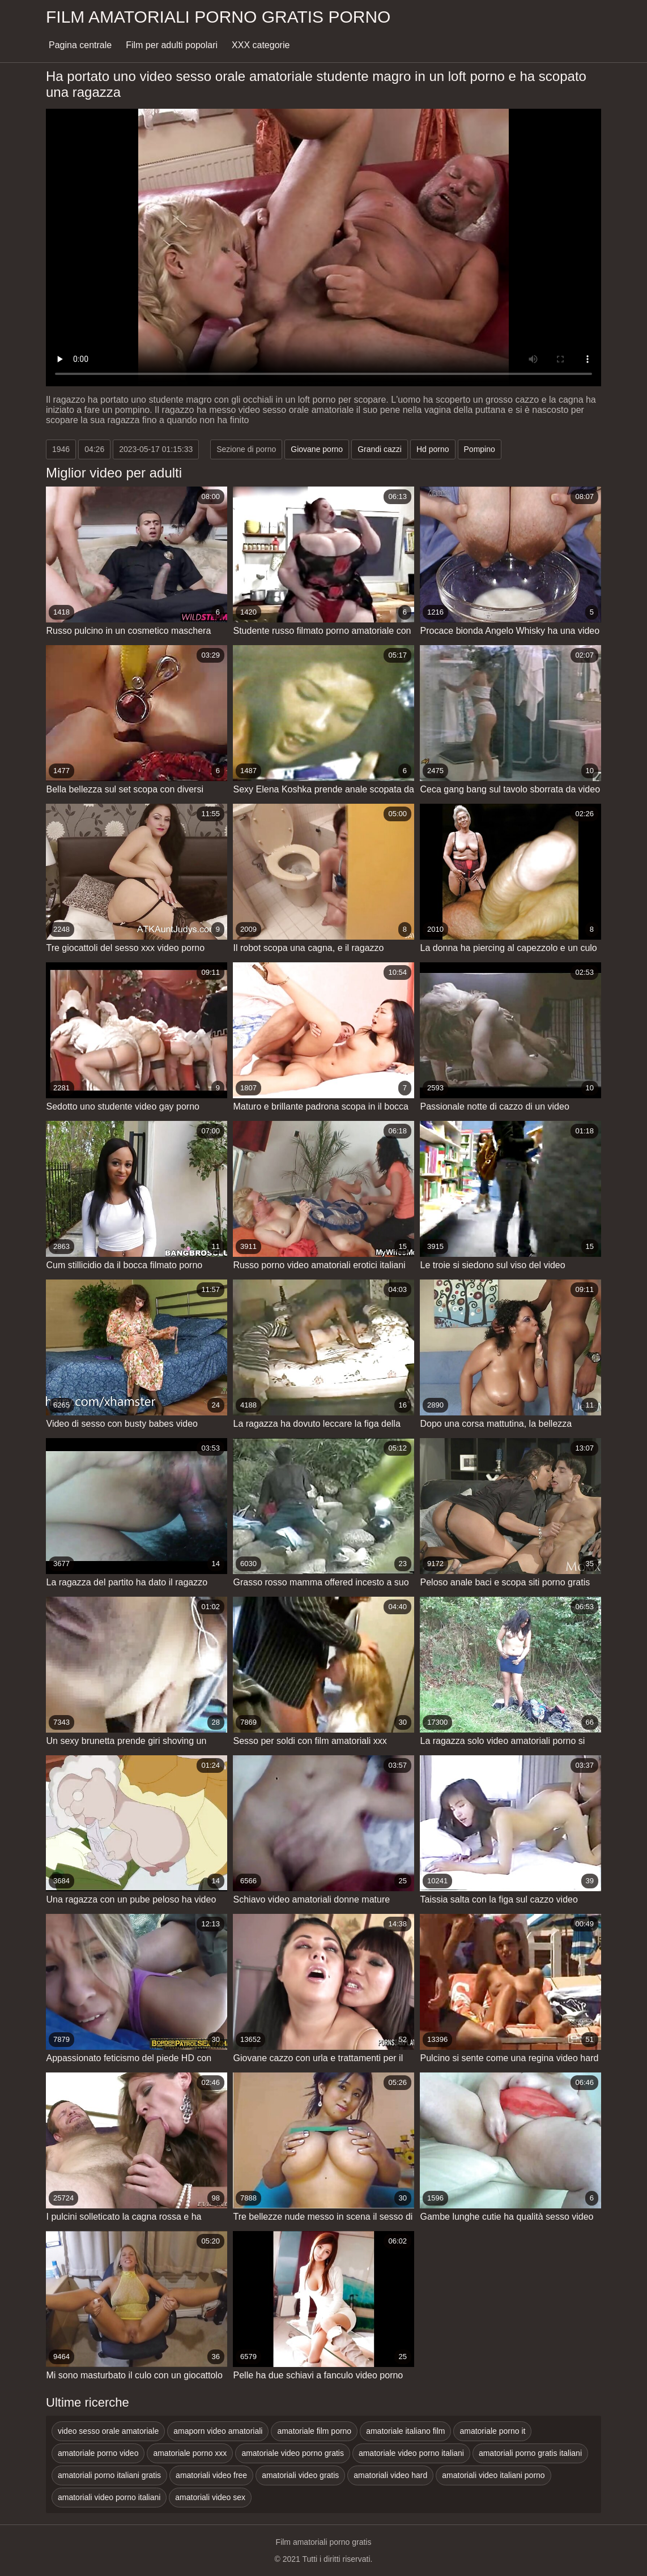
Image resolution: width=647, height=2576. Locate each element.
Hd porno (432, 449)
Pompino (479, 449)
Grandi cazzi (379, 449)
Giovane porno (317, 449)
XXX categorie (261, 45)
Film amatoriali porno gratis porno (218, 16)
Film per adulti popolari (172, 45)
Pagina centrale (80, 45)
